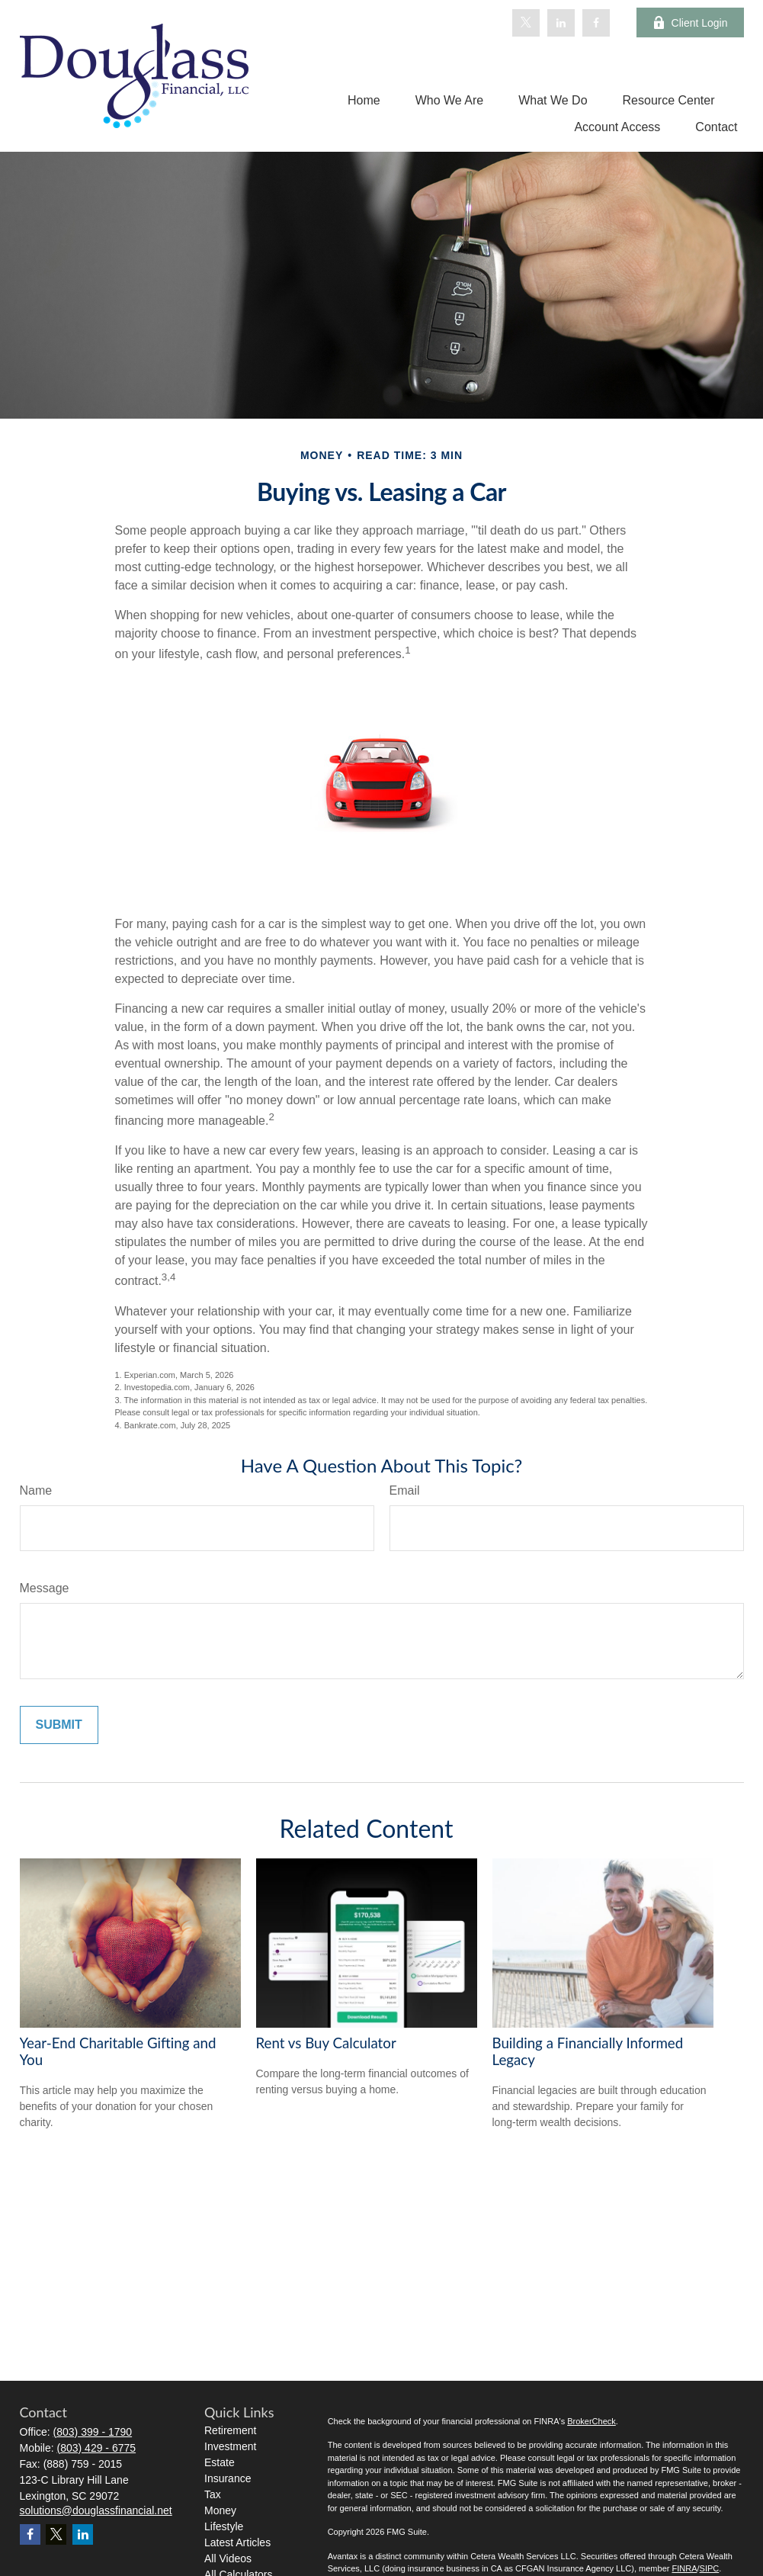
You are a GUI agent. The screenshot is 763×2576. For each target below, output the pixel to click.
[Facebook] (596, 23)
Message (44, 1588)
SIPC (710, 2568)
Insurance (227, 2478)
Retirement (230, 2430)
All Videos (228, 2558)
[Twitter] (526, 23)
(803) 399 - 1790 (93, 2432)
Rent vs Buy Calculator (326, 2043)
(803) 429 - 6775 (96, 2448)
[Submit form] (59, 1725)
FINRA (684, 2568)
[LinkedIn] (561, 23)
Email (405, 1490)
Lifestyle (223, 2526)
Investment (230, 2446)
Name (36, 1490)
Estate (219, 2462)
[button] (363, 100)
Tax (212, 2494)
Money (220, 2510)
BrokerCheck (591, 2421)
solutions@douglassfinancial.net (96, 2510)
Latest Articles (237, 2542)
